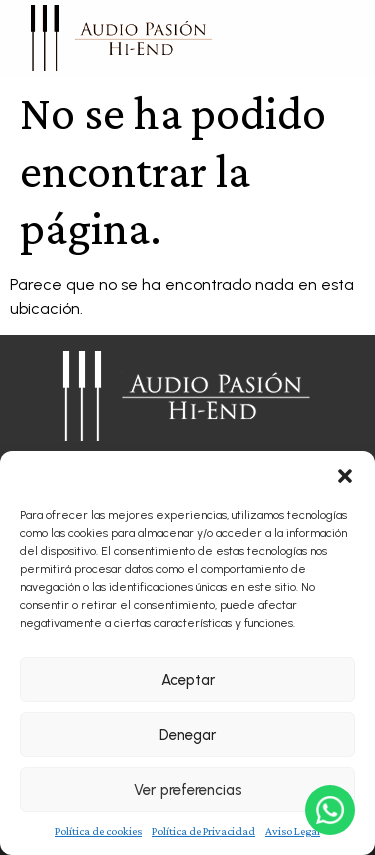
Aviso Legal (292, 831)
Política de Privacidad (203, 831)
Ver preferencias (188, 790)
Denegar (187, 735)
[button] (345, 476)
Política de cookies (98, 831)
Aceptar (188, 680)
